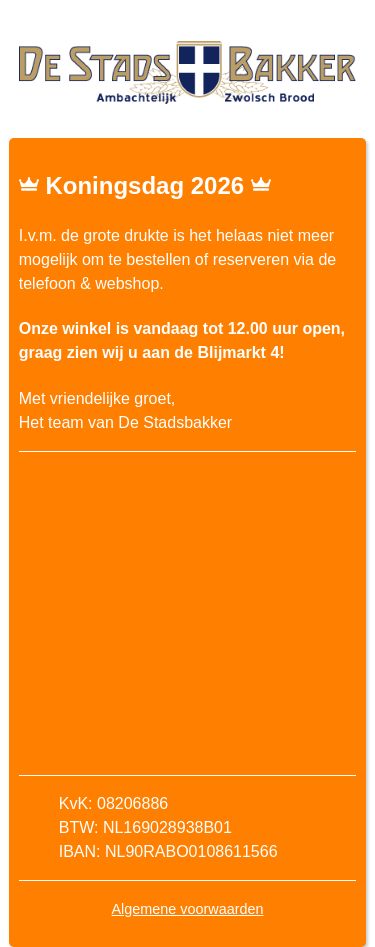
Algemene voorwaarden (188, 909)
